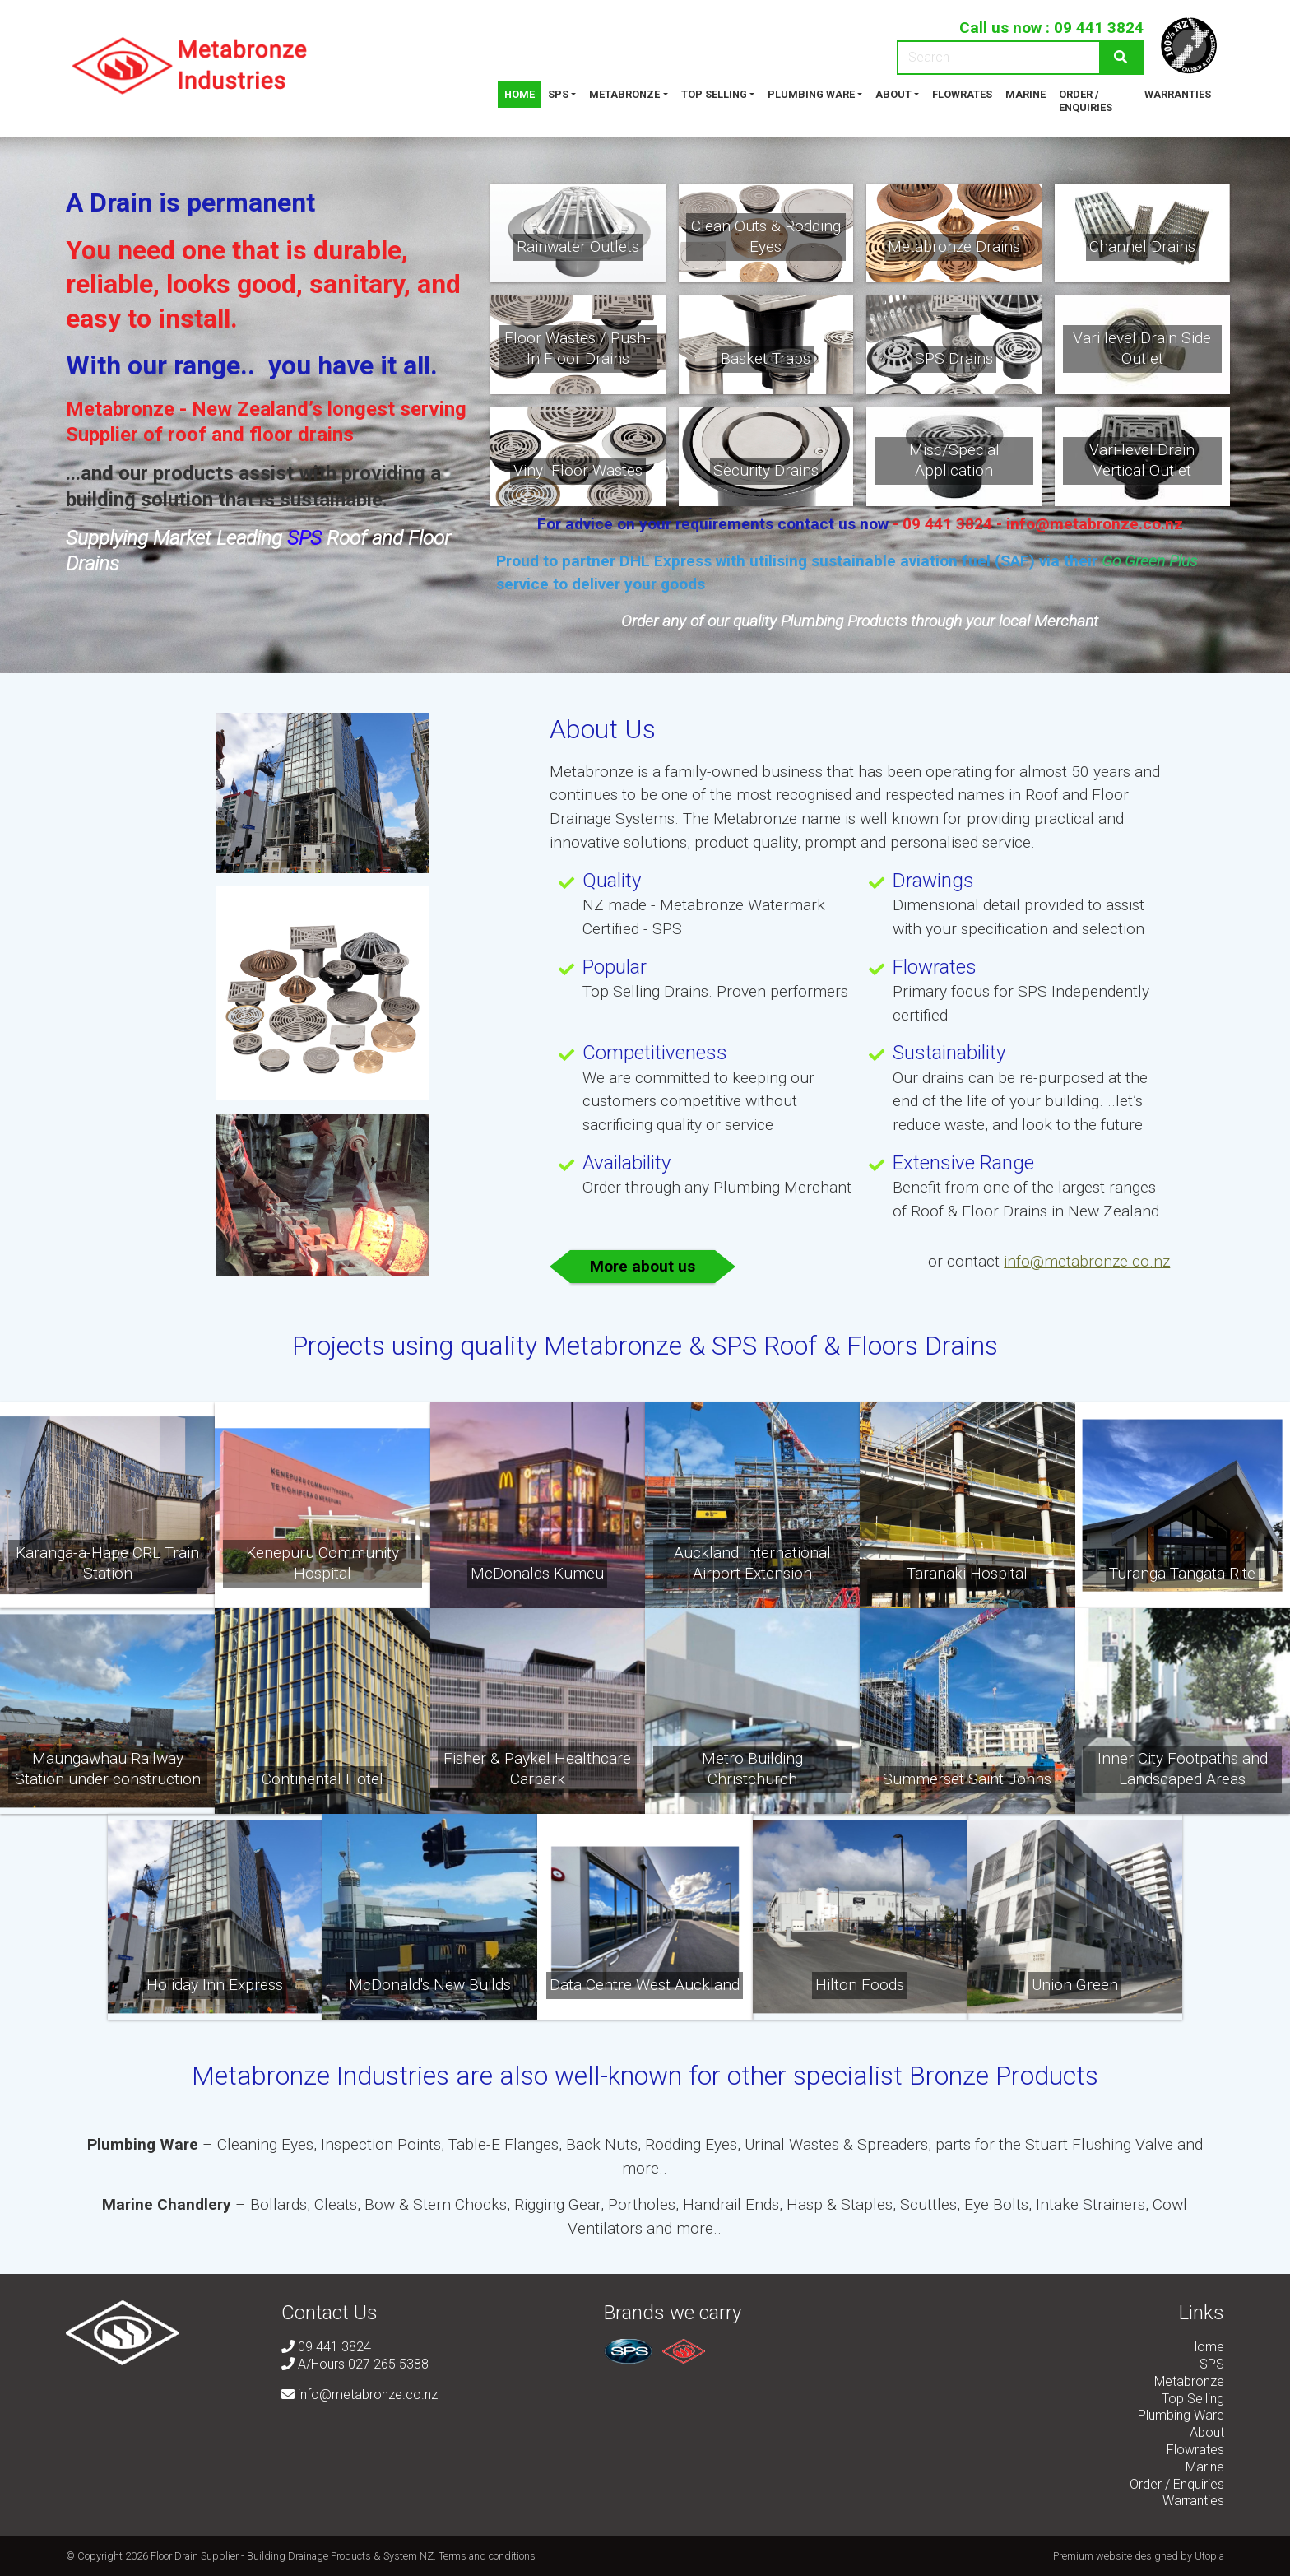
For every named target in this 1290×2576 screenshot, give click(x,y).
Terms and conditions (487, 2556)
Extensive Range (963, 1162)
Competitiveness (654, 1052)
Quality (611, 880)
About (893, 94)
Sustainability (949, 1052)
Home (519, 94)
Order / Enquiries (1085, 101)
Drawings (933, 880)
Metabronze (624, 94)
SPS (558, 94)
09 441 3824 (1099, 27)
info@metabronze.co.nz (1087, 1261)
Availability (626, 1162)
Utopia (1209, 2556)
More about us (642, 1266)
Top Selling (714, 94)
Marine (1025, 94)
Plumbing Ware (811, 94)
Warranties (1177, 94)
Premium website (1092, 2556)
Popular (614, 967)
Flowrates (962, 94)
